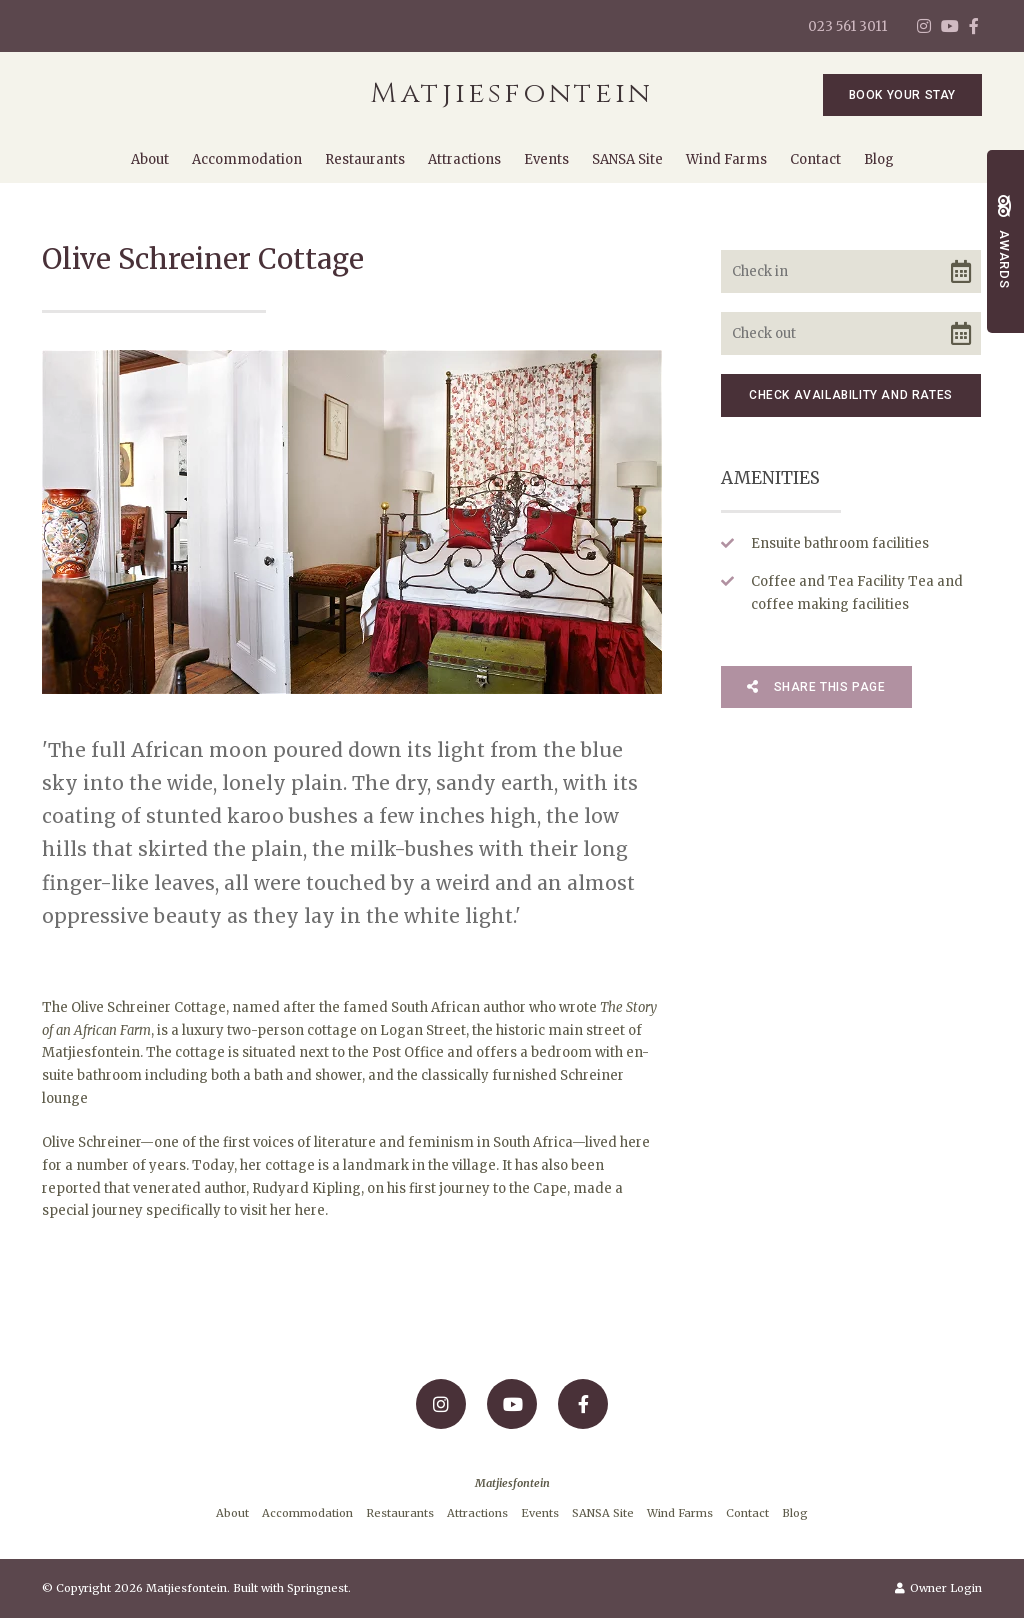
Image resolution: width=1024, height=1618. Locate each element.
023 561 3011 (847, 26)
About (150, 159)
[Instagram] (924, 26)
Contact (815, 159)
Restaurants (365, 159)
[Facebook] (974, 26)
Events (546, 159)
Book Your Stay (902, 95)
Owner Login (938, 1588)
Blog (879, 159)
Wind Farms (726, 159)
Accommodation (247, 159)
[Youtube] (949, 26)
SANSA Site (627, 159)
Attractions (464, 159)
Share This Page (816, 687)
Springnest (317, 1588)
